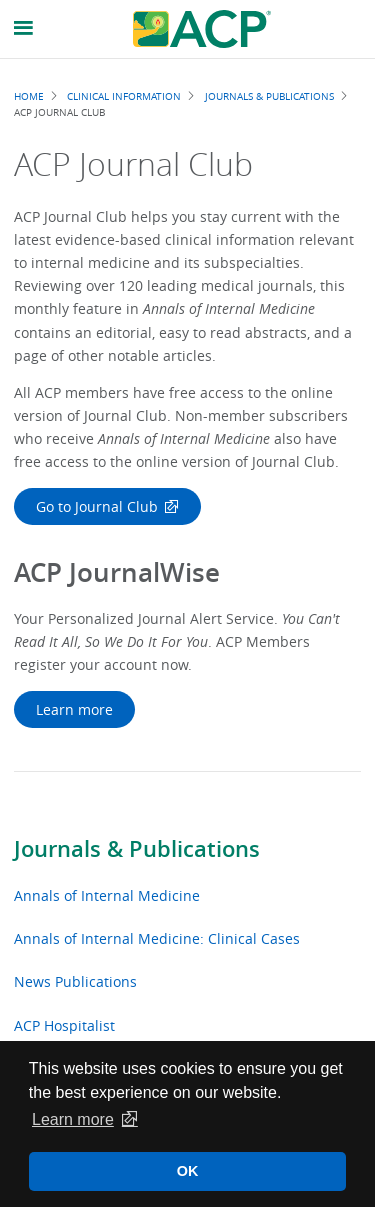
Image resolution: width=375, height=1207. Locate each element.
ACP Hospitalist (64, 1025)
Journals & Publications (137, 849)
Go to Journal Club (97, 506)
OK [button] (188, 1171)
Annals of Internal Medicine (107, 895)
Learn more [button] (73, 1119)
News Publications (75, 981)
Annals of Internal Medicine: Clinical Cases (157, 938)
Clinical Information (124, 96)
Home (29, 96)
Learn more (74, 709)
